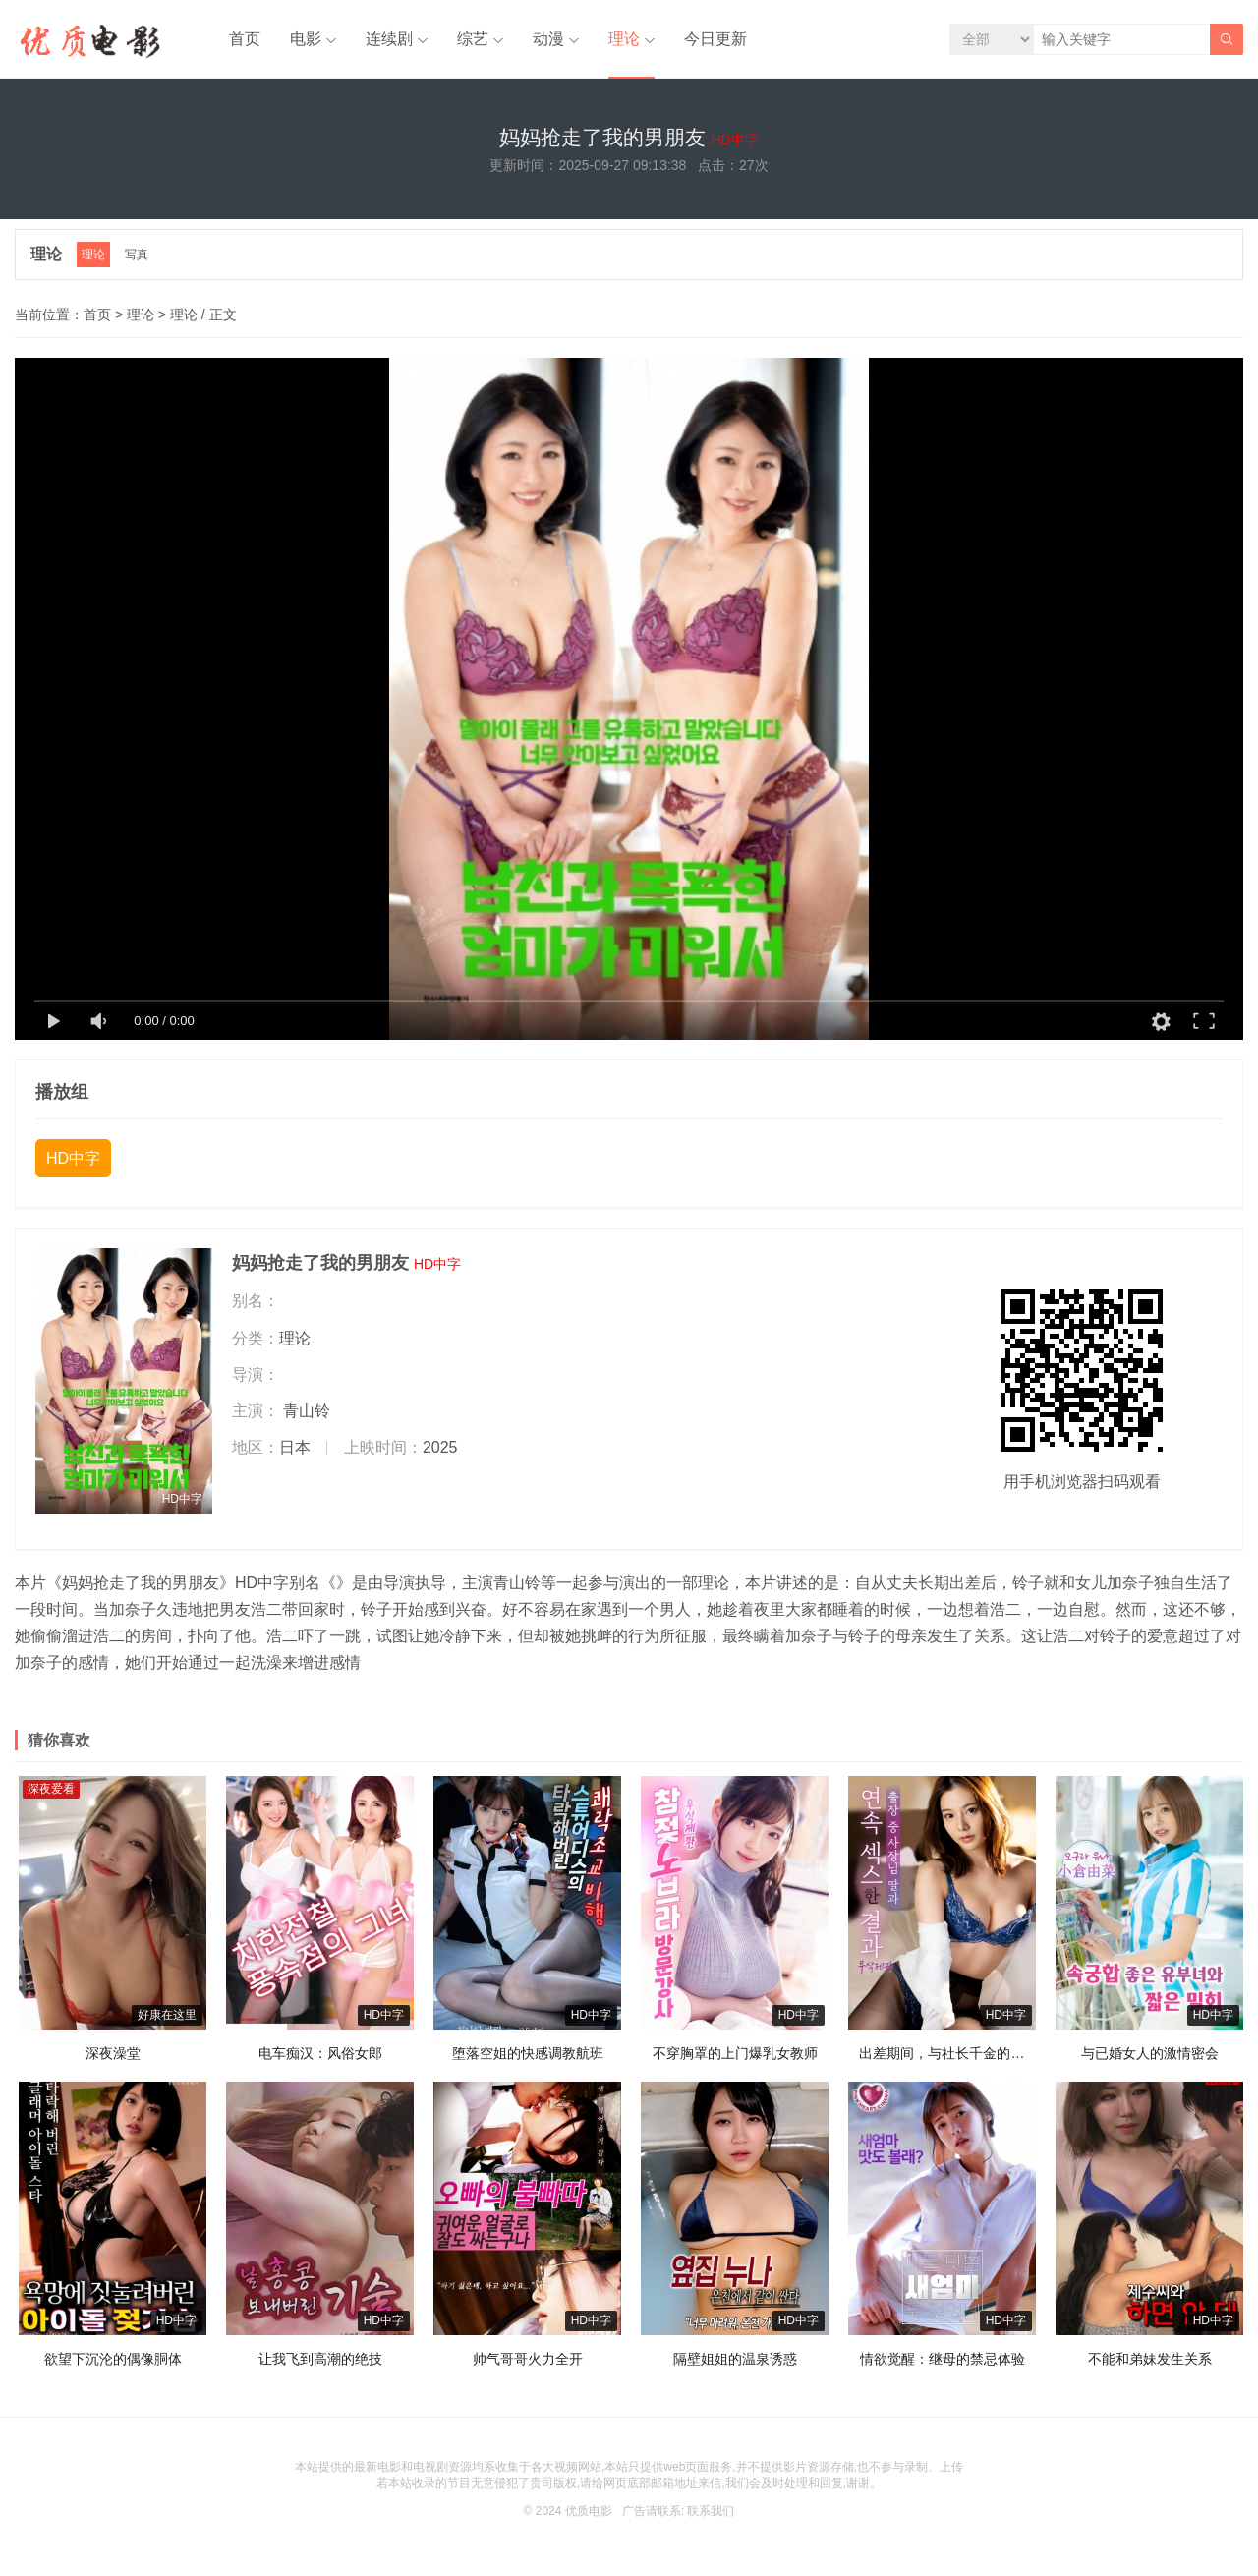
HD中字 (73, 1158)
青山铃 (306, 1410)
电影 (305, 38)
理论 (624, 38)
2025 (440, 1447)
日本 (295, 1447)
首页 (244, 38)
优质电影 (588, 2511)
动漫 (548, 38)
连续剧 (389, 38)
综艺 (472, 38)
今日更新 (715, 38)
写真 (136, 254)
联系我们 (710, 2511)
